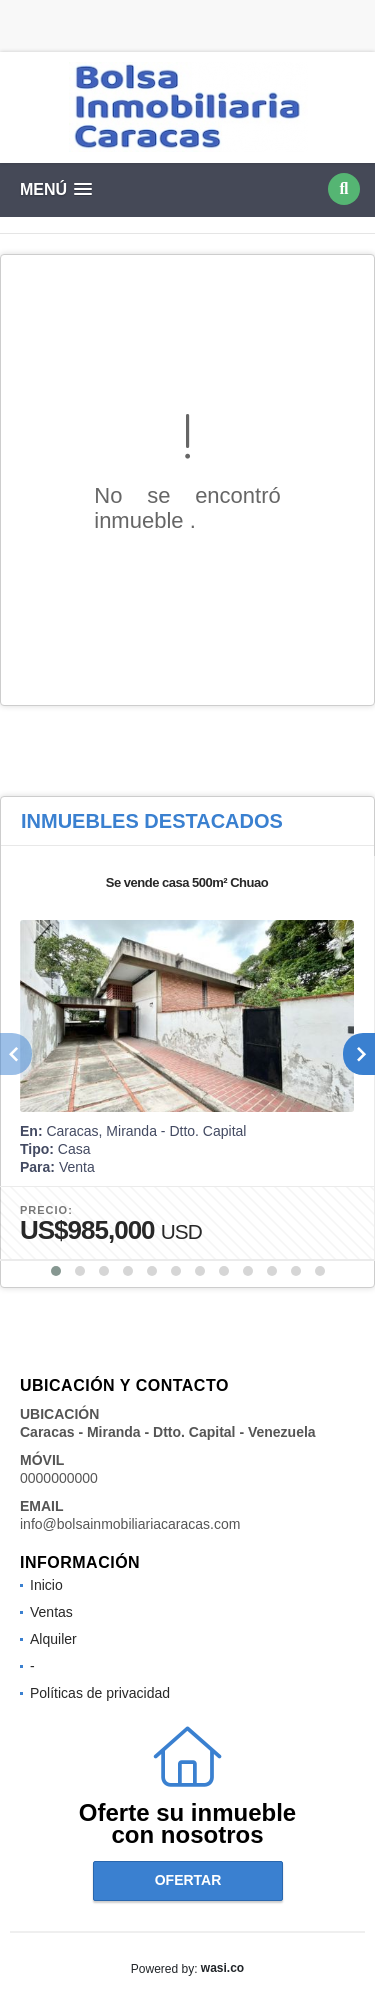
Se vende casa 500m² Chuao (187, 882)
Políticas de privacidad (100, 1693)
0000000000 (59, 1478)
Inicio (46, 1585)
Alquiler (53, 1639)
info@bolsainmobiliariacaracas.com (130, 1524)
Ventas (51, 1612)
